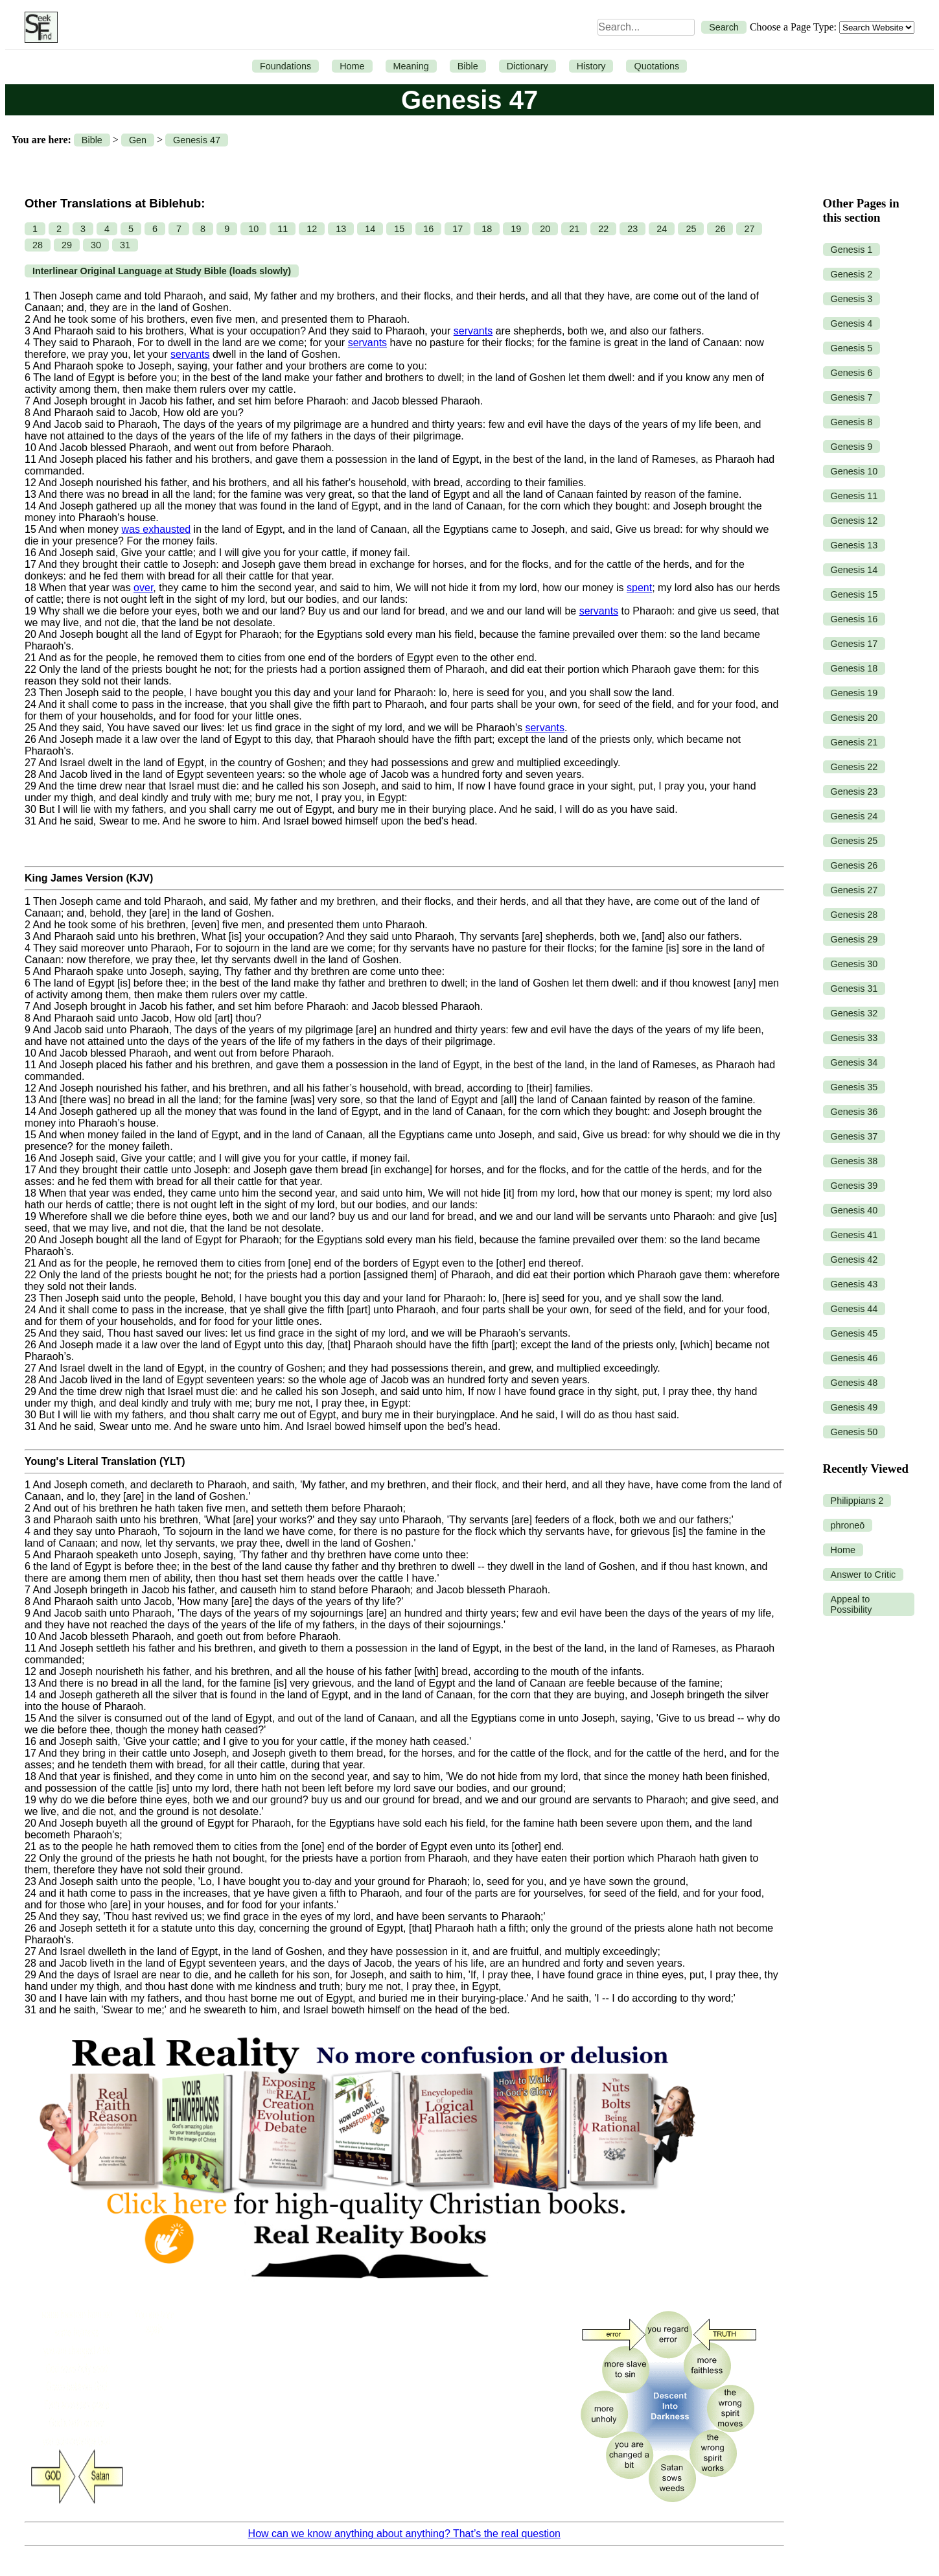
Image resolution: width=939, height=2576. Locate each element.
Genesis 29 (854, 939)
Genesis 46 (854, 1358)
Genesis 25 (854, 841)
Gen (137, 140)
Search (724, 27)
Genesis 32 (854, 1013)
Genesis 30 (854, 964)
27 (749, 229)
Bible (468, 66)
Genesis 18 (854, 668)
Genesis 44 (854, 1309)
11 (282, 229)
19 (516, 229)
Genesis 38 (854, 1161)
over (143, 587)
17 (457, 229)
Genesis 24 (854, 816)
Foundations (285, 66)
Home (352, 66)
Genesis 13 (854, 545)
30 (96, 245)
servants (473, 330)
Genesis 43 (854, 1284)
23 (632, 229)
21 (574, 229)
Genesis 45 (854, 1333)
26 (720, 229)
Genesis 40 (854, 1210)
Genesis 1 (852, 249)
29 (67, 245)
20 (545, 229)
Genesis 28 (854, 914)
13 (341, 229)
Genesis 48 (854, 1382)
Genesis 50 (854, 1432)
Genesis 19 (854, 693)
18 (486, 229)
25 (691, 229)
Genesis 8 (852, 422)
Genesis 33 (854, 1038)
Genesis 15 (854, 594)
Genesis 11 (854, 496)
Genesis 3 (852, 299)
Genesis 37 (854, 1136)
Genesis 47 (196, 140)
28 (37, 245)
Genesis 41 (854, 1235)
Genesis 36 (854, 1112)
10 (253, 229)
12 (312, 229)
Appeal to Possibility (851, 1604)
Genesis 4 (852, 323)
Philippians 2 (857, 1500)
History (591, 66)
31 (125, 245)
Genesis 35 (854, 1087)
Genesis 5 (852, 348)
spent (639, 587)
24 (661, 229)
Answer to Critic (863, 1574)
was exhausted (156, 529)
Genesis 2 (852, 274)
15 (399, 229)
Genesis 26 (854, 865)
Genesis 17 (854, 643)
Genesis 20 (854, 717)
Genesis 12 (854, 520)
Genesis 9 (852, 446)
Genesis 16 (854, 619)
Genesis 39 (854, 1185)
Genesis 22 (854, 767)
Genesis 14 (854, 570)
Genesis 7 (852, 397)
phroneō (848, 1525)
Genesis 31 (854, 988)
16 (428, 229)
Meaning (411, 66)
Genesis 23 (854, 791)
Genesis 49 (854, 1407)
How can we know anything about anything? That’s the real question (404, 2533)
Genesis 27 (854, 890)
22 (603, 229)
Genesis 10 (854, 471)
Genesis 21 (854, 742)
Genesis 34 (854, 1062)
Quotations (656, 66)
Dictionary (527, 66)
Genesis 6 (852, 373)
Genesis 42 (854, 1259)
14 (370, 229)
